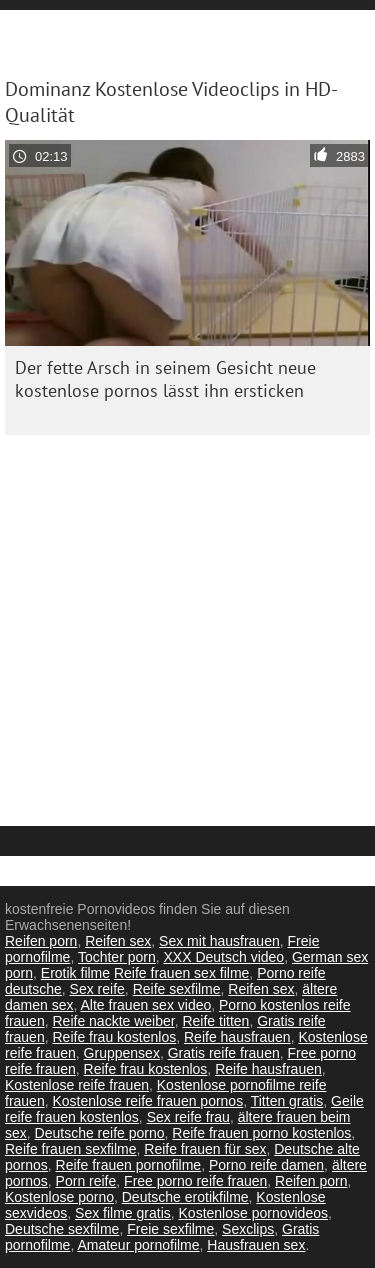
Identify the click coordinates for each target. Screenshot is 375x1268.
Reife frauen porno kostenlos (261, 1133)
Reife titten (215, 1021)
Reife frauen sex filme (181, 973)
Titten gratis (287, 1101)
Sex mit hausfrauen (219, 941)
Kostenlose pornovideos (253, 1213)
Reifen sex (118, 941)
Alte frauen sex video (146, 1005)
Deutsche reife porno (100, 1133)
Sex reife (97, 989)
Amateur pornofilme (138, 1245)
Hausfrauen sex (256, 1245)
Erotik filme (75, 973)
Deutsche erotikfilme (185, 1197)
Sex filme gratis (123, 1213)
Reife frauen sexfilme (71, 1149)
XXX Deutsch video (224, 957)
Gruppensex (122, 1053)
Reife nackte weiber (113, 1021)
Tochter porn (117, 957)
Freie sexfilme (170, 1229)
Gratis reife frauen (224, 1053)
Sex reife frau (188, 1117)
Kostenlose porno (59, 1197)
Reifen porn (41, 941)
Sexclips (248, 1229)
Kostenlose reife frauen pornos (147, 1101)
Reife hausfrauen (237, 1037)
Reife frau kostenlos (114, 1037)
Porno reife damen (266, 1165)
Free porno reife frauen (195, 1181)
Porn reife (86, 1181)
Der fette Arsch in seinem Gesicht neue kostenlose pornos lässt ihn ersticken (165, 379)
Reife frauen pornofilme (129, 1165)
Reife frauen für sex (205, 1149)
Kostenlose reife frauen (77, 1085)
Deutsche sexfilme (62, 1229)
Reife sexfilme (177, 989)
